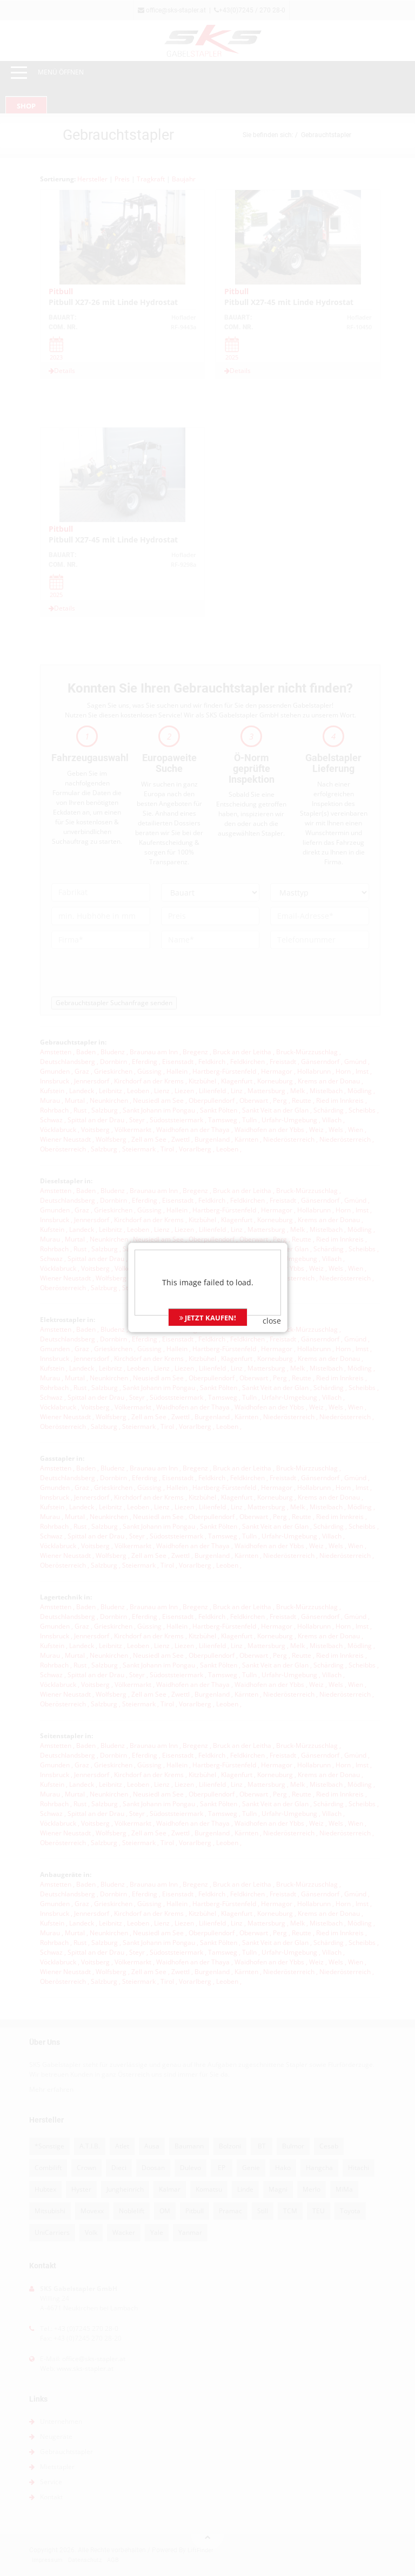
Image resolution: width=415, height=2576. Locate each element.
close (272, 1259)
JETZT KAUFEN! (207, 1256)
